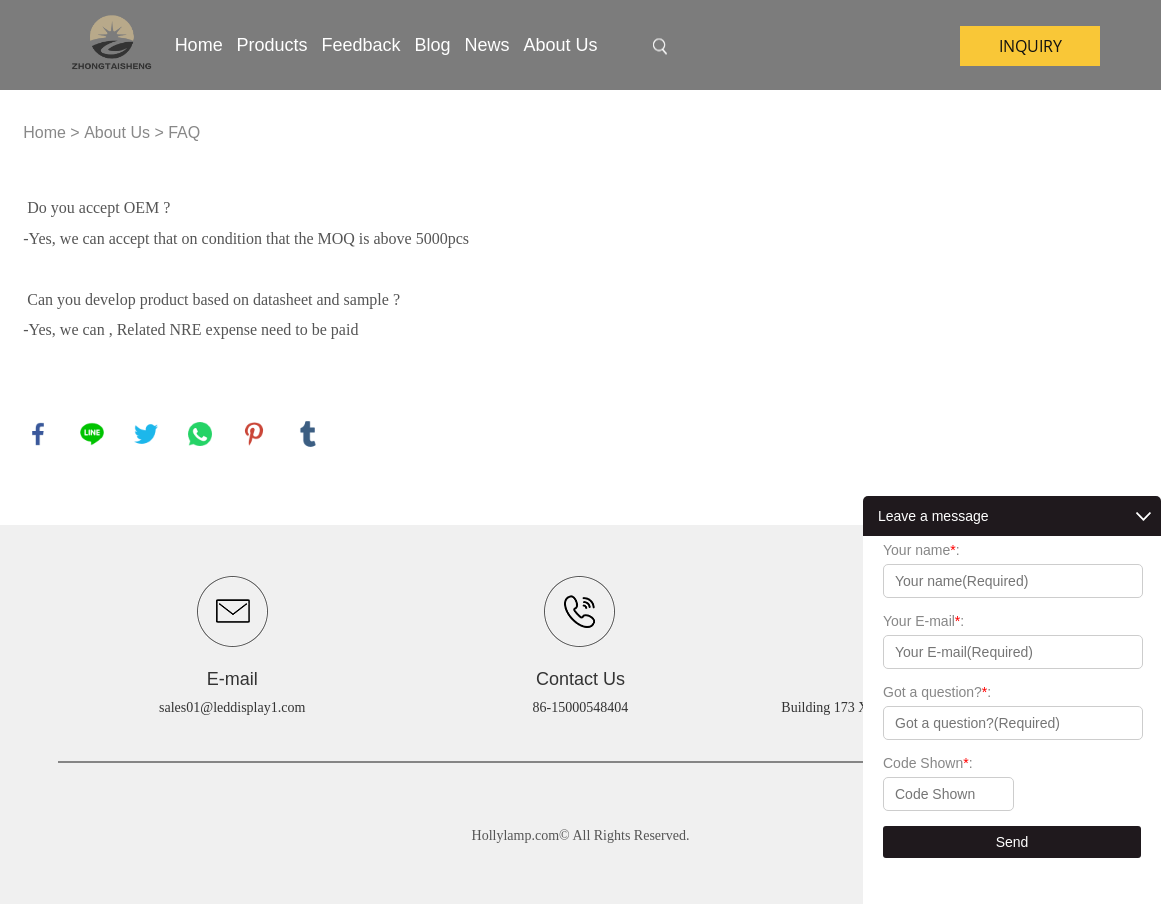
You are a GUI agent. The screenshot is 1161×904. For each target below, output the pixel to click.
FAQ (184, 132)
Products (272, 45)
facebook (38, 434)
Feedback (361, 45)
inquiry (1030, 46)
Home (199, 45)
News (486, 45)
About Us (560, 45)
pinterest (254, 434)
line (92, 434)
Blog (433, 45)
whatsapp (200, 434)
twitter (146, 434)
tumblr (308, 434)
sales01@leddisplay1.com (232, 707)
